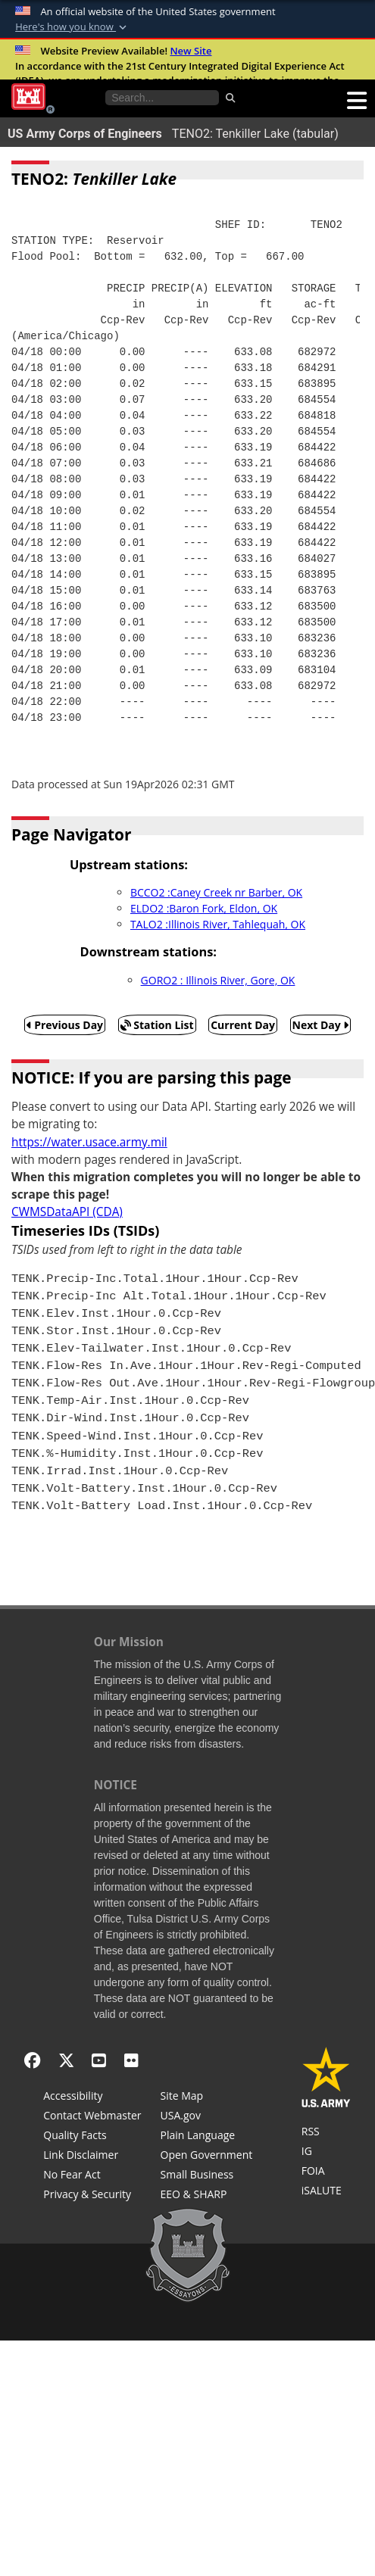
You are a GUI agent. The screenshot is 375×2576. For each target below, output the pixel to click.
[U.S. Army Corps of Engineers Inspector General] (326, 2153)
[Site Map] (207, 2097)
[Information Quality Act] (92, 2137)
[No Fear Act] (92, 2176)
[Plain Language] (207, 2137)
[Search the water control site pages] (162, 97)
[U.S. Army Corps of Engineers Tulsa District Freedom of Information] (326, 2172)
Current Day (243, 1025)
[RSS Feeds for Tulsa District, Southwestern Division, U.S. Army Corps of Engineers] (326, 2133)
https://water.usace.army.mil (89, 1142)
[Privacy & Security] (92, 2196)
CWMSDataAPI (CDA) (67, 1212)
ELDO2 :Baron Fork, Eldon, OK (203, 908)
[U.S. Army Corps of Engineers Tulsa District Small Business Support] (207, 2176)
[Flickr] (131, 2060)
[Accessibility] (92, 2097)
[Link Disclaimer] (92, 2156)
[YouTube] (99, 2060)
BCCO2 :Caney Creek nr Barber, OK (216, 892)
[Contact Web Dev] (92, 2117)
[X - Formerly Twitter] (66, 2060)
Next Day (320, 1025)
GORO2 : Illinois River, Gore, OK (218, 980)
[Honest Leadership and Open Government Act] (207, 2156)
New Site (190, 51)
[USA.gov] (207, 2117)
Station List (157, 1025)
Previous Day (65, 1025)
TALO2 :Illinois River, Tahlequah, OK (217, 924)
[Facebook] (32, 2060)
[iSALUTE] (326, 2192)
